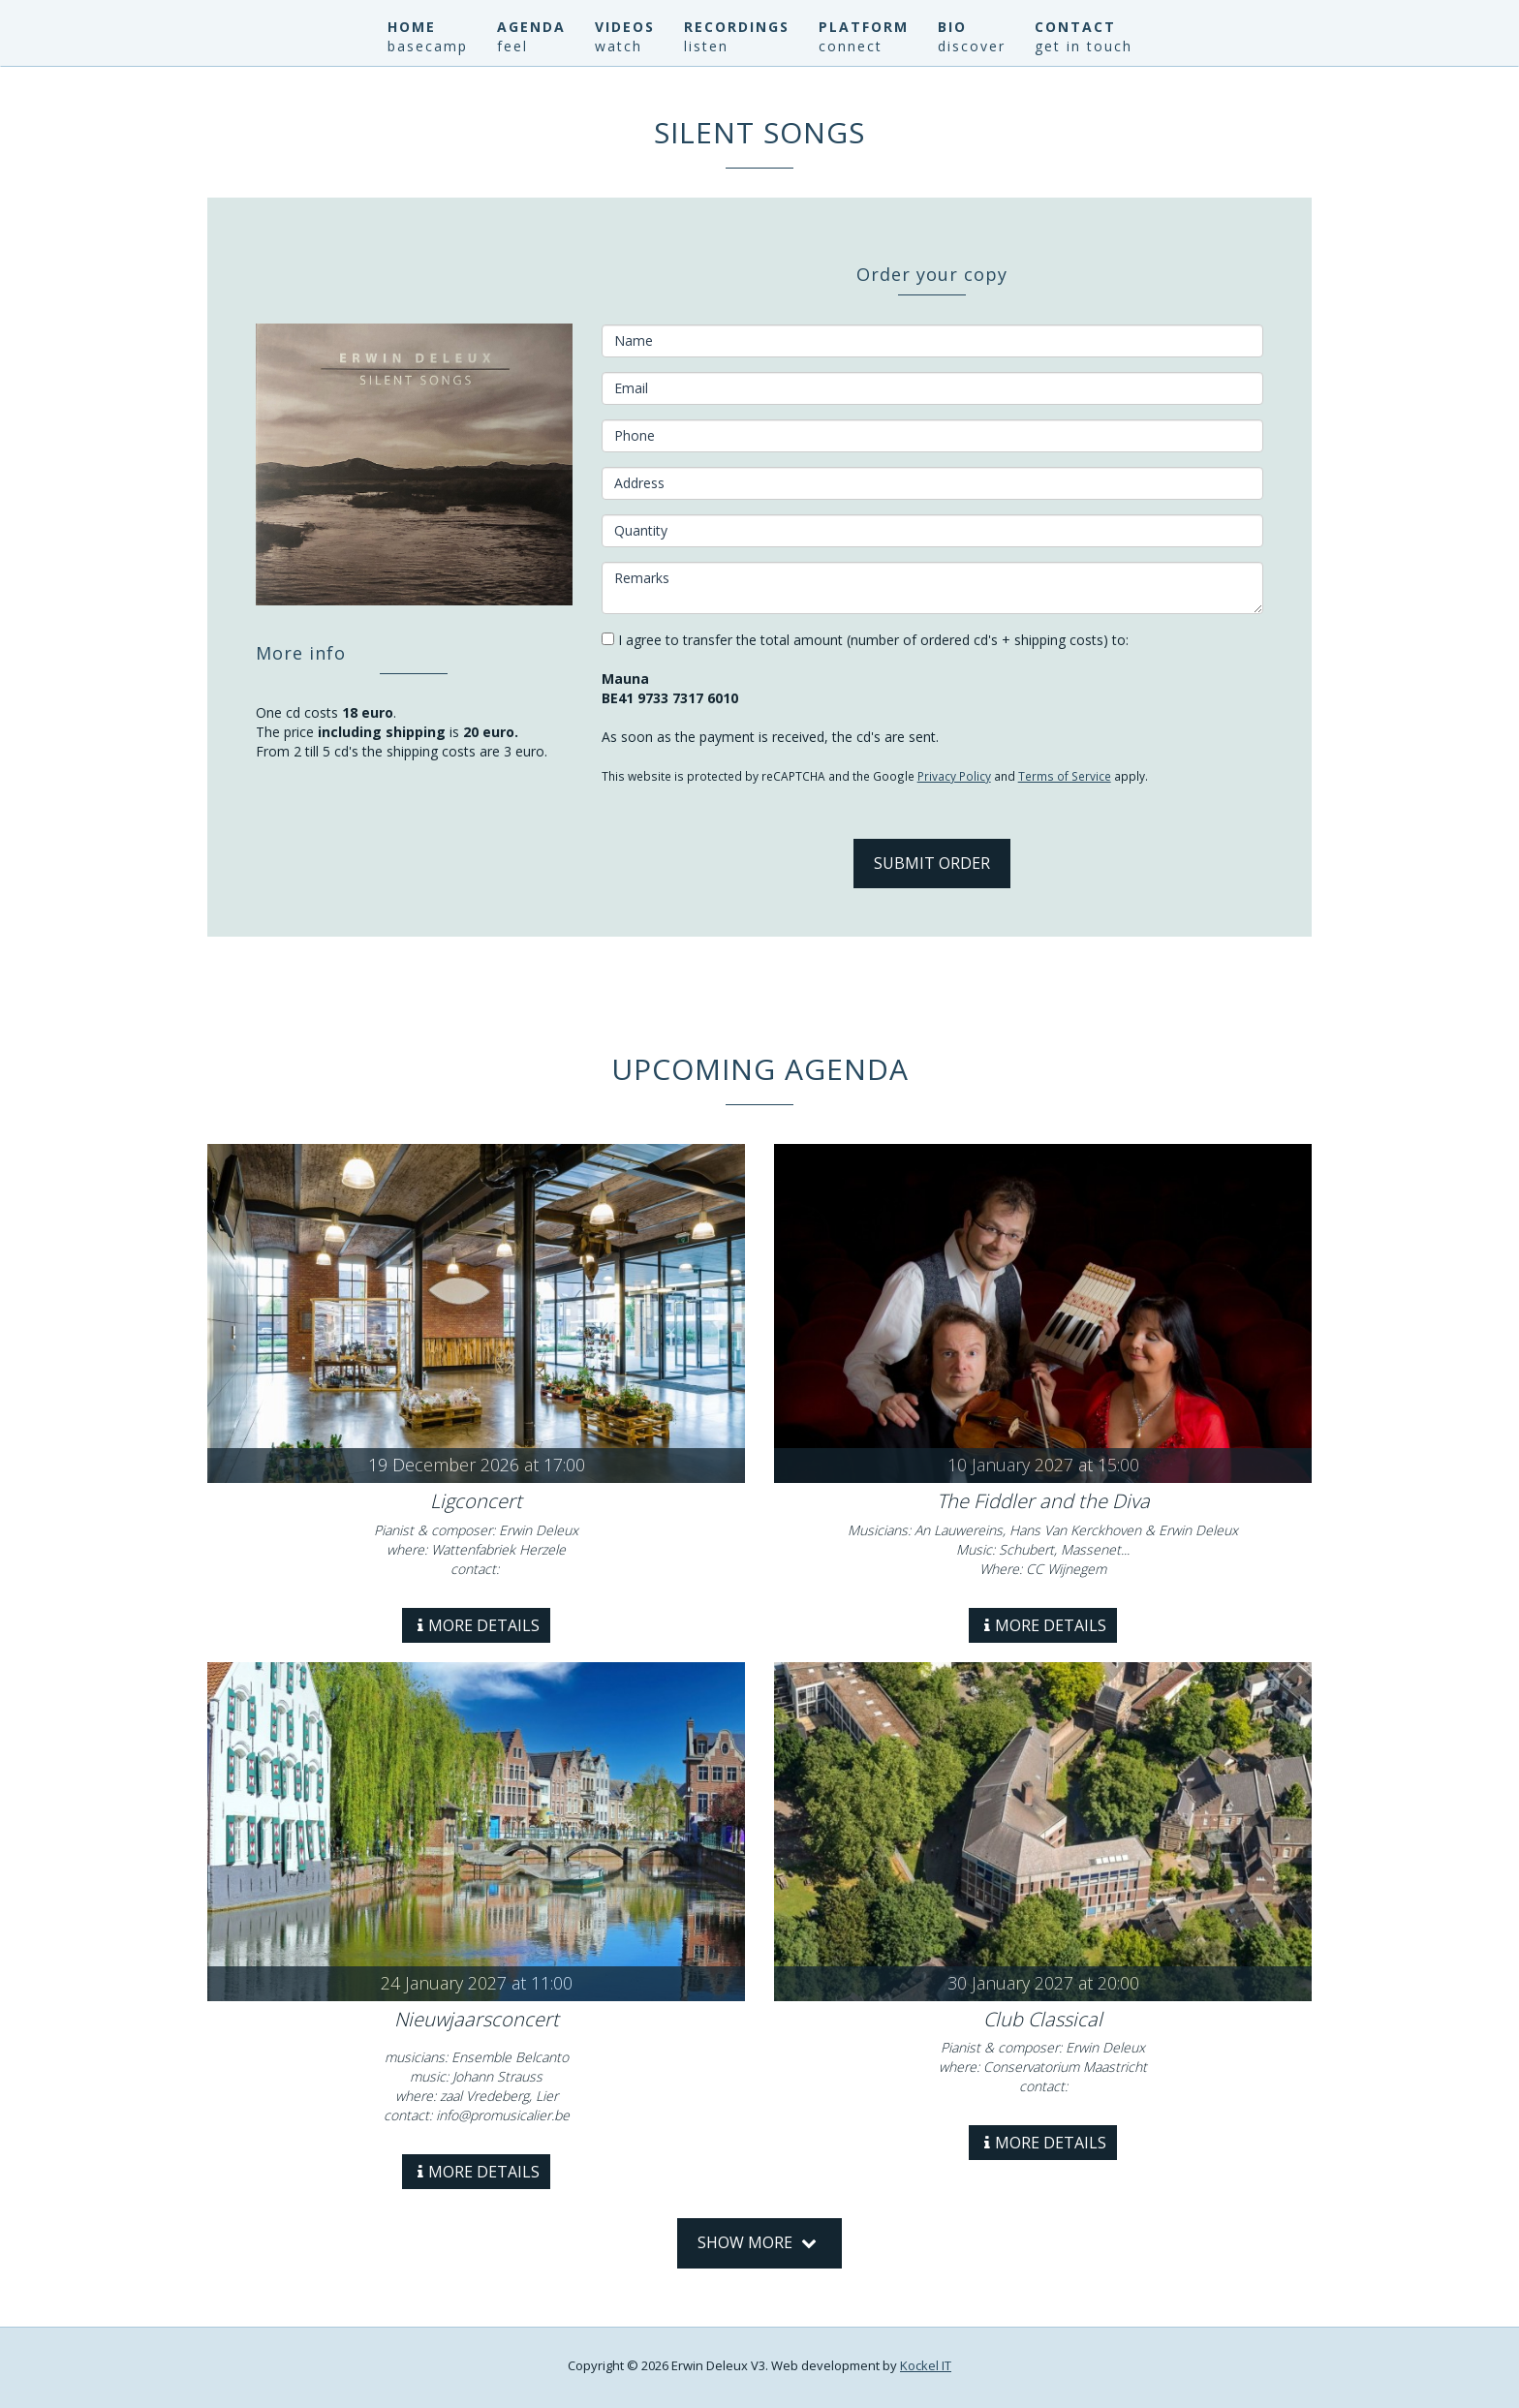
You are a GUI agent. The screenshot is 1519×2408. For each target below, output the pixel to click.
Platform (864, 26)
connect (851, 46)
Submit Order (932, 863)
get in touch (1083, 46)
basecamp (428, 46)
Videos (625, 26)
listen (706, 46)
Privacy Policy (954, 776)
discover (972, 46)
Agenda (531, 26)
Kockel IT (925, 2365)
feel (512, 46)
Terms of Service (1064, 776)
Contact (1075, 26)
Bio (952, 26)
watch (618, 46)
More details (479, 1625)
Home (412, 26)
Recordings (737, 26)
